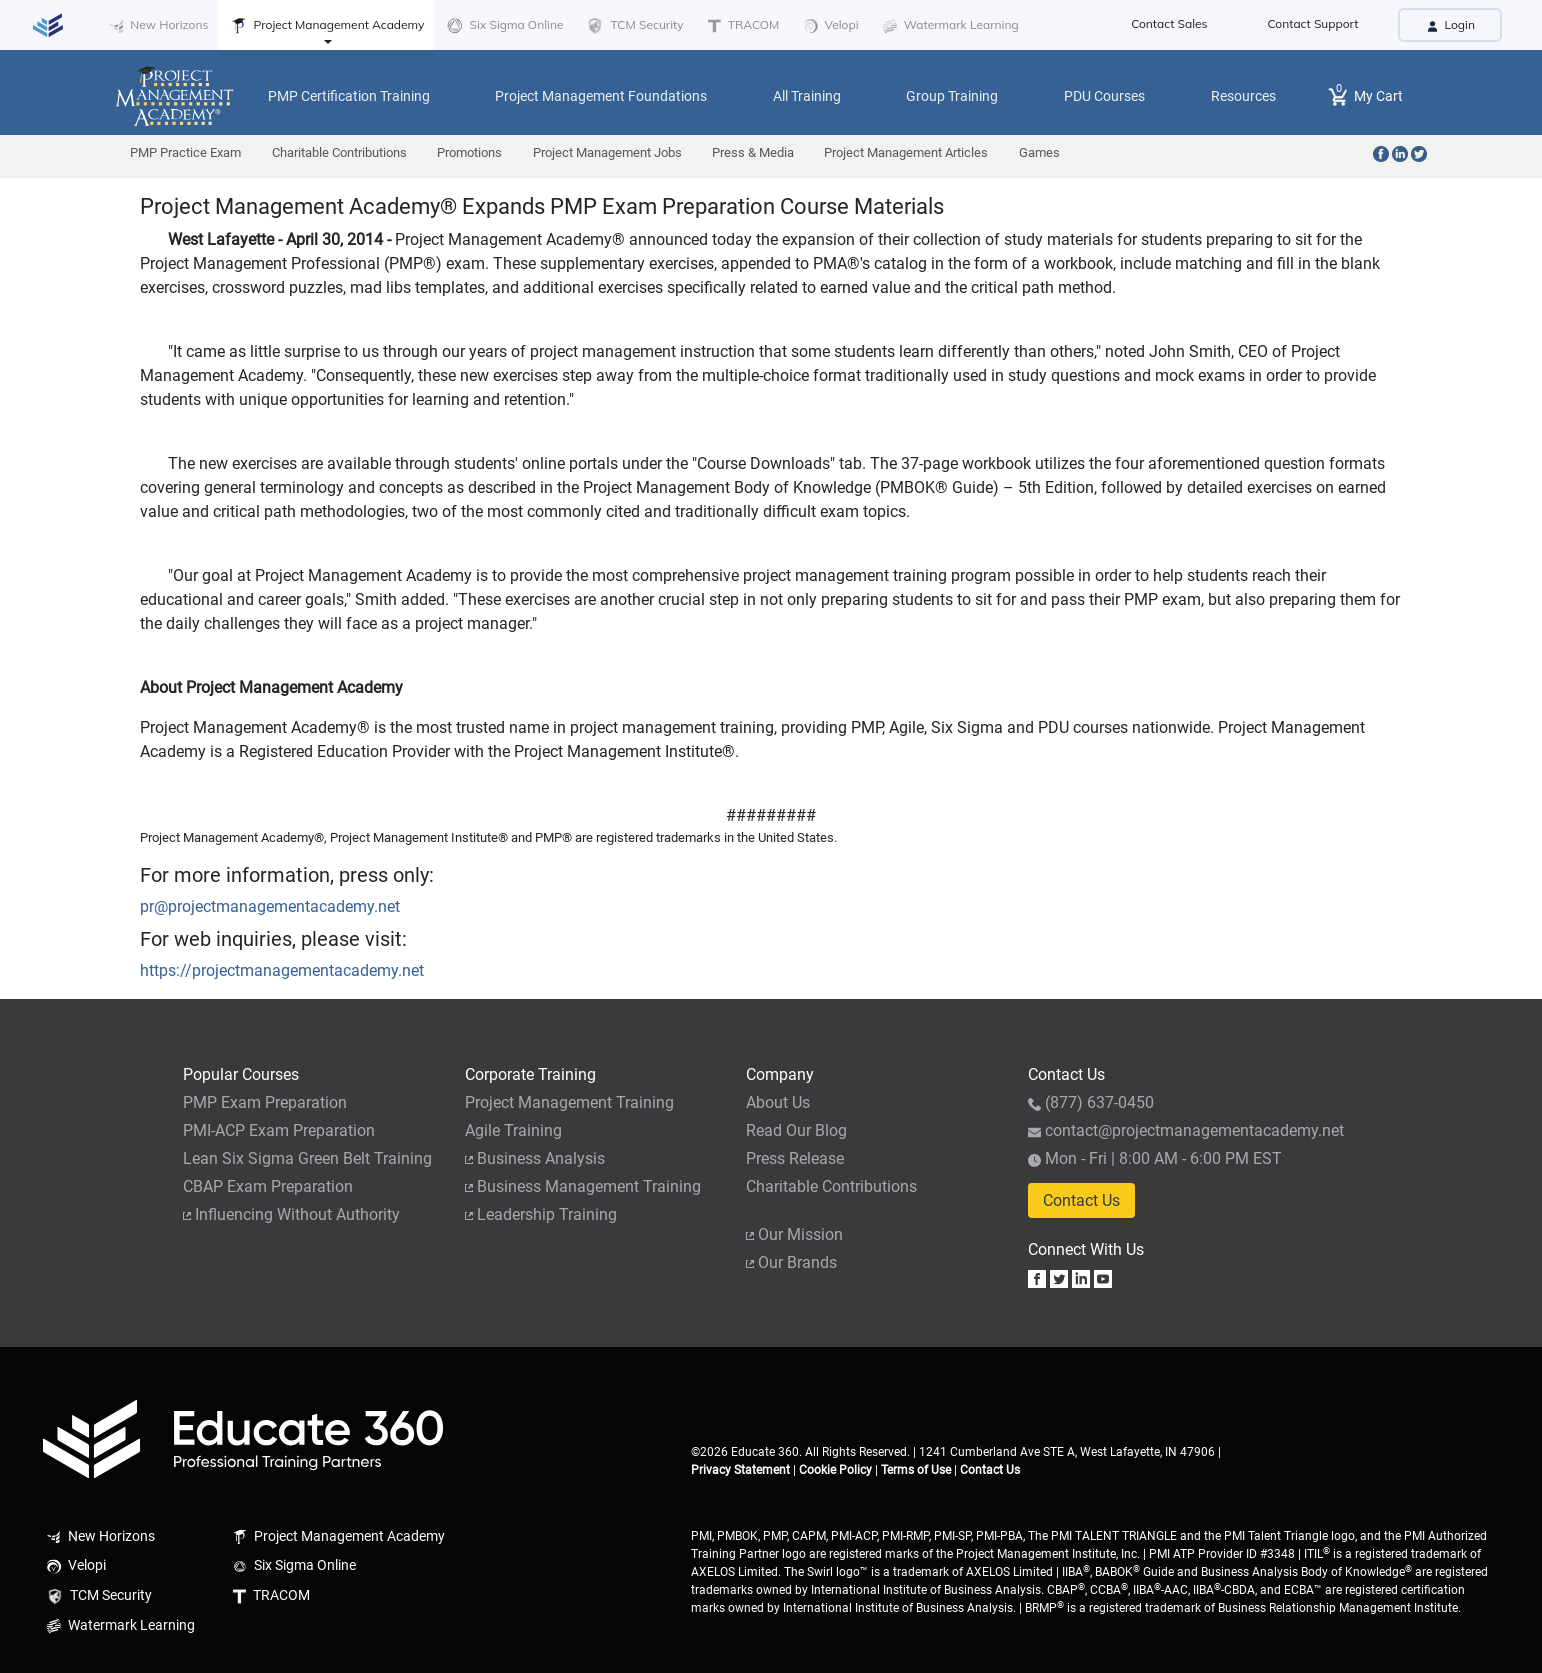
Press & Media (753, 152)
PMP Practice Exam (185, 152)
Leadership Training (541, 1214)
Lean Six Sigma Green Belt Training (307, 1158)
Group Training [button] (952, 96)
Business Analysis (535, 1158)
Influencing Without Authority (291, 1214)
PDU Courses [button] (1104, 96)
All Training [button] (807, 96)
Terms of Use (916, 1470)
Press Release (795, 1158)
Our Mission (794, 1234)
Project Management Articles (906, 152)
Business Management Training (583, 1186)
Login (1450, 24)
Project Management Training (569, 1102)
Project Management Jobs (607, 152)
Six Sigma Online (503, 25)
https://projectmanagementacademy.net (282, 970)
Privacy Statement (740, 1470)
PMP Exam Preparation (265, 1102)
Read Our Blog (796, 1130)
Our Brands (791, 1262)
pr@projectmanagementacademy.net (270, 906)
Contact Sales (1169, 23)
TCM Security (633, 26)
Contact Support (1313, 23)
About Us (778, 1102)
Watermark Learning (949, 25)
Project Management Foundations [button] (601, 96)
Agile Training (513, 1130)
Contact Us (1081, 1200)
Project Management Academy (326, 25)
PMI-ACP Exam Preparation (279, 1130)
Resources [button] (1243, 96)
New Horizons (156, 25)
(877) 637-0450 (1091, 1102)
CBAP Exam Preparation (268, 1186)
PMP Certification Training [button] (349, 96)
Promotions (469, 152)
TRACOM (742, 25)
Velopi (828, 25)
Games (1039, 152)
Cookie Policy (835, 1470)
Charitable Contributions (339, 152)
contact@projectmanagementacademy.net (1186, 1130)
